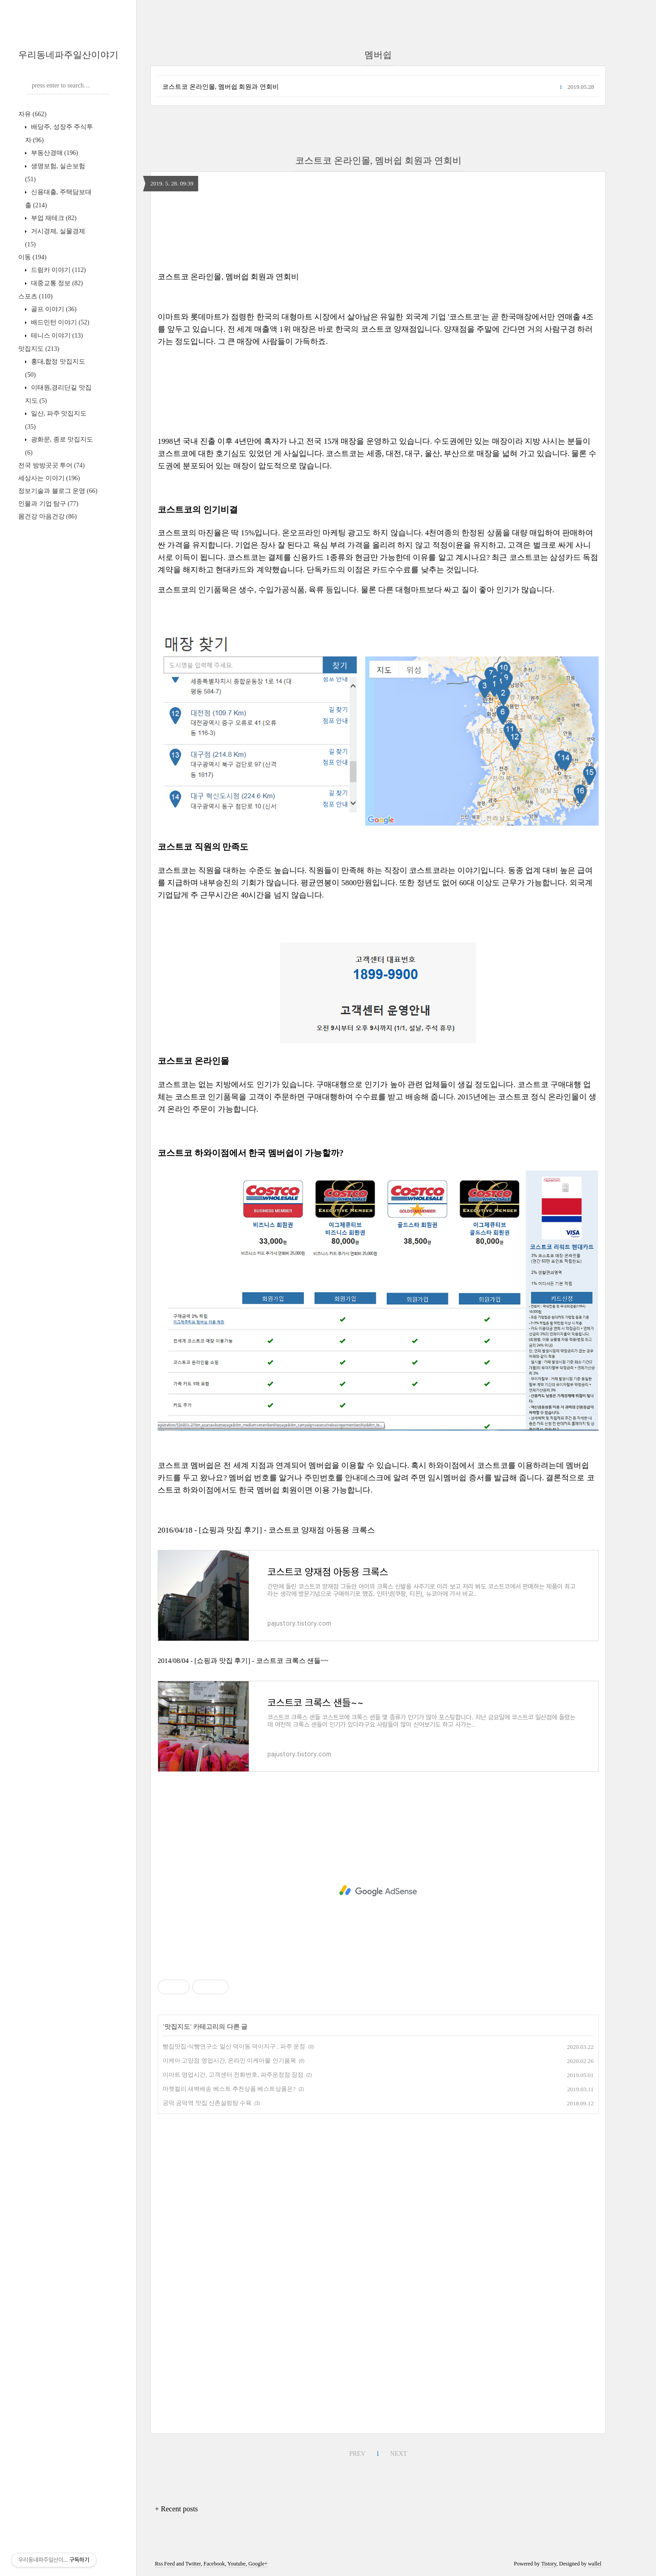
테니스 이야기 (56, 335)
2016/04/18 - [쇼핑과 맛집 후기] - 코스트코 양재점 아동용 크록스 (266, 1530)
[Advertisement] (378, 1891)
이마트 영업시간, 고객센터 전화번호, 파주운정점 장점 (233, 2074)
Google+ (257, 2564)
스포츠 (35, 296)
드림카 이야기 (57, 270)
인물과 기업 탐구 (48, 503)
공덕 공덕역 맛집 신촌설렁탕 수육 (207, 2102)
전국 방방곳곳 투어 (51, 465)
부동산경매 (53, 152)
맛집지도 (38, 348)
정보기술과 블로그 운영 (57, 490)
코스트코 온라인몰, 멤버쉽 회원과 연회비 (220, 86)
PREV (357, 2453)
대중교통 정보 (56, 283)
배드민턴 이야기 (59, 322)
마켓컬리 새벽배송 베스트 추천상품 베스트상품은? (229, 2088)
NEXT (398, 2453)
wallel (594, 2564)
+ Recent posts (176, 2509)
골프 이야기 (53, 309)
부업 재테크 (53, 218)
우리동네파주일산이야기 (68, 55)
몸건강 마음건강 (47, 516)
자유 (32, 114)
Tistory (548, 2564)
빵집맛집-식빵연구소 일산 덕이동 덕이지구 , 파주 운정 (234, 2046)
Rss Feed (165, 2564)
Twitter (193, 2564)
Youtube (236, 2564)
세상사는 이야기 (49, 478)
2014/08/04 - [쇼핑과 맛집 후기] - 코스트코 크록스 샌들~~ (243, 1660)
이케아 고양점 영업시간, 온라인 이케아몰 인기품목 (229, 2060)
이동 (32, 257)
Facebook (214, 2564)
